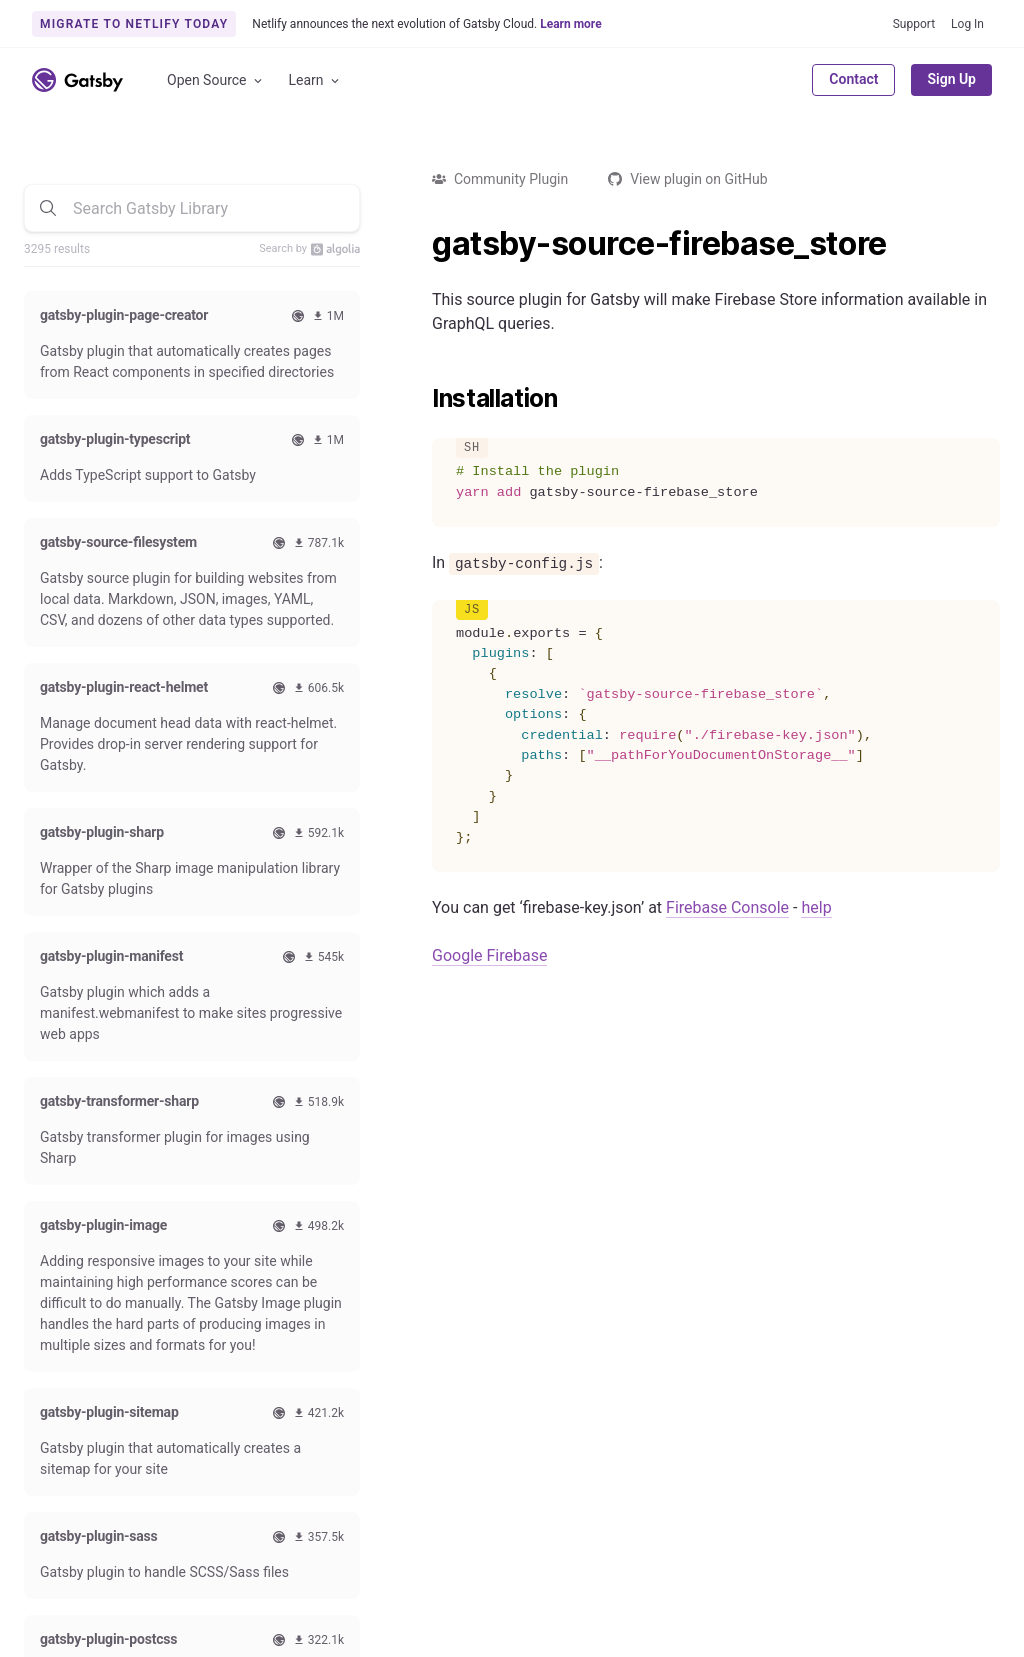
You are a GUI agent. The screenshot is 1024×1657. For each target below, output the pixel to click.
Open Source (216, 80)
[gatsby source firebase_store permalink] (422, 244)
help (816, 907)
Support (914, 24)
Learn (315, 80)
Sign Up (951, 79)
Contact (853, 79)
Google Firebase (489, 955)
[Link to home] (77, 80)
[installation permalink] (422, 399)
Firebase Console (727, 907)
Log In (967, 24)
